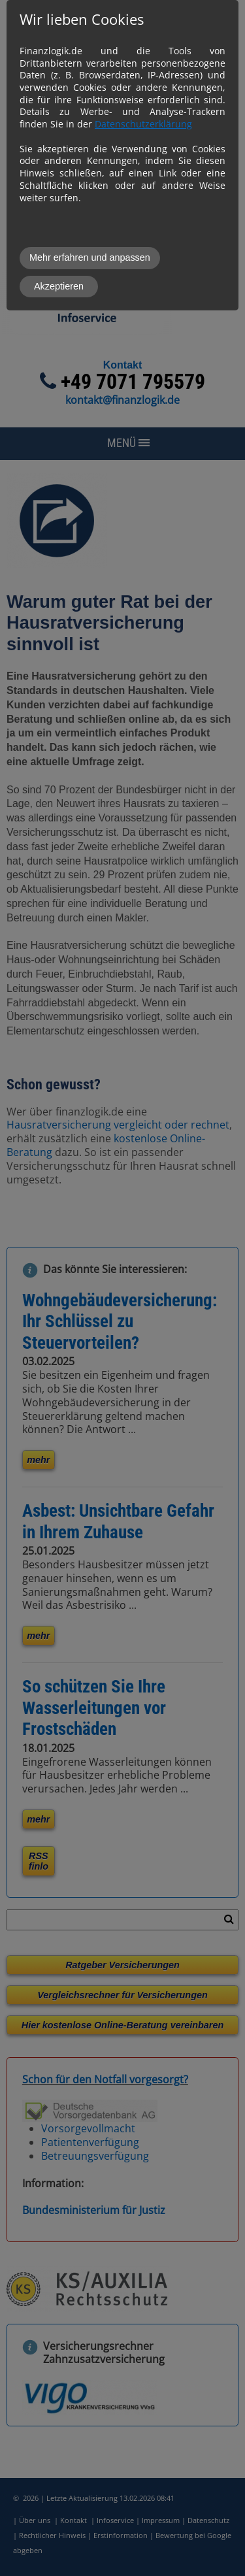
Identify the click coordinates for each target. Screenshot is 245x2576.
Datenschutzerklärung (143, 124)
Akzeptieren (59, 286)
